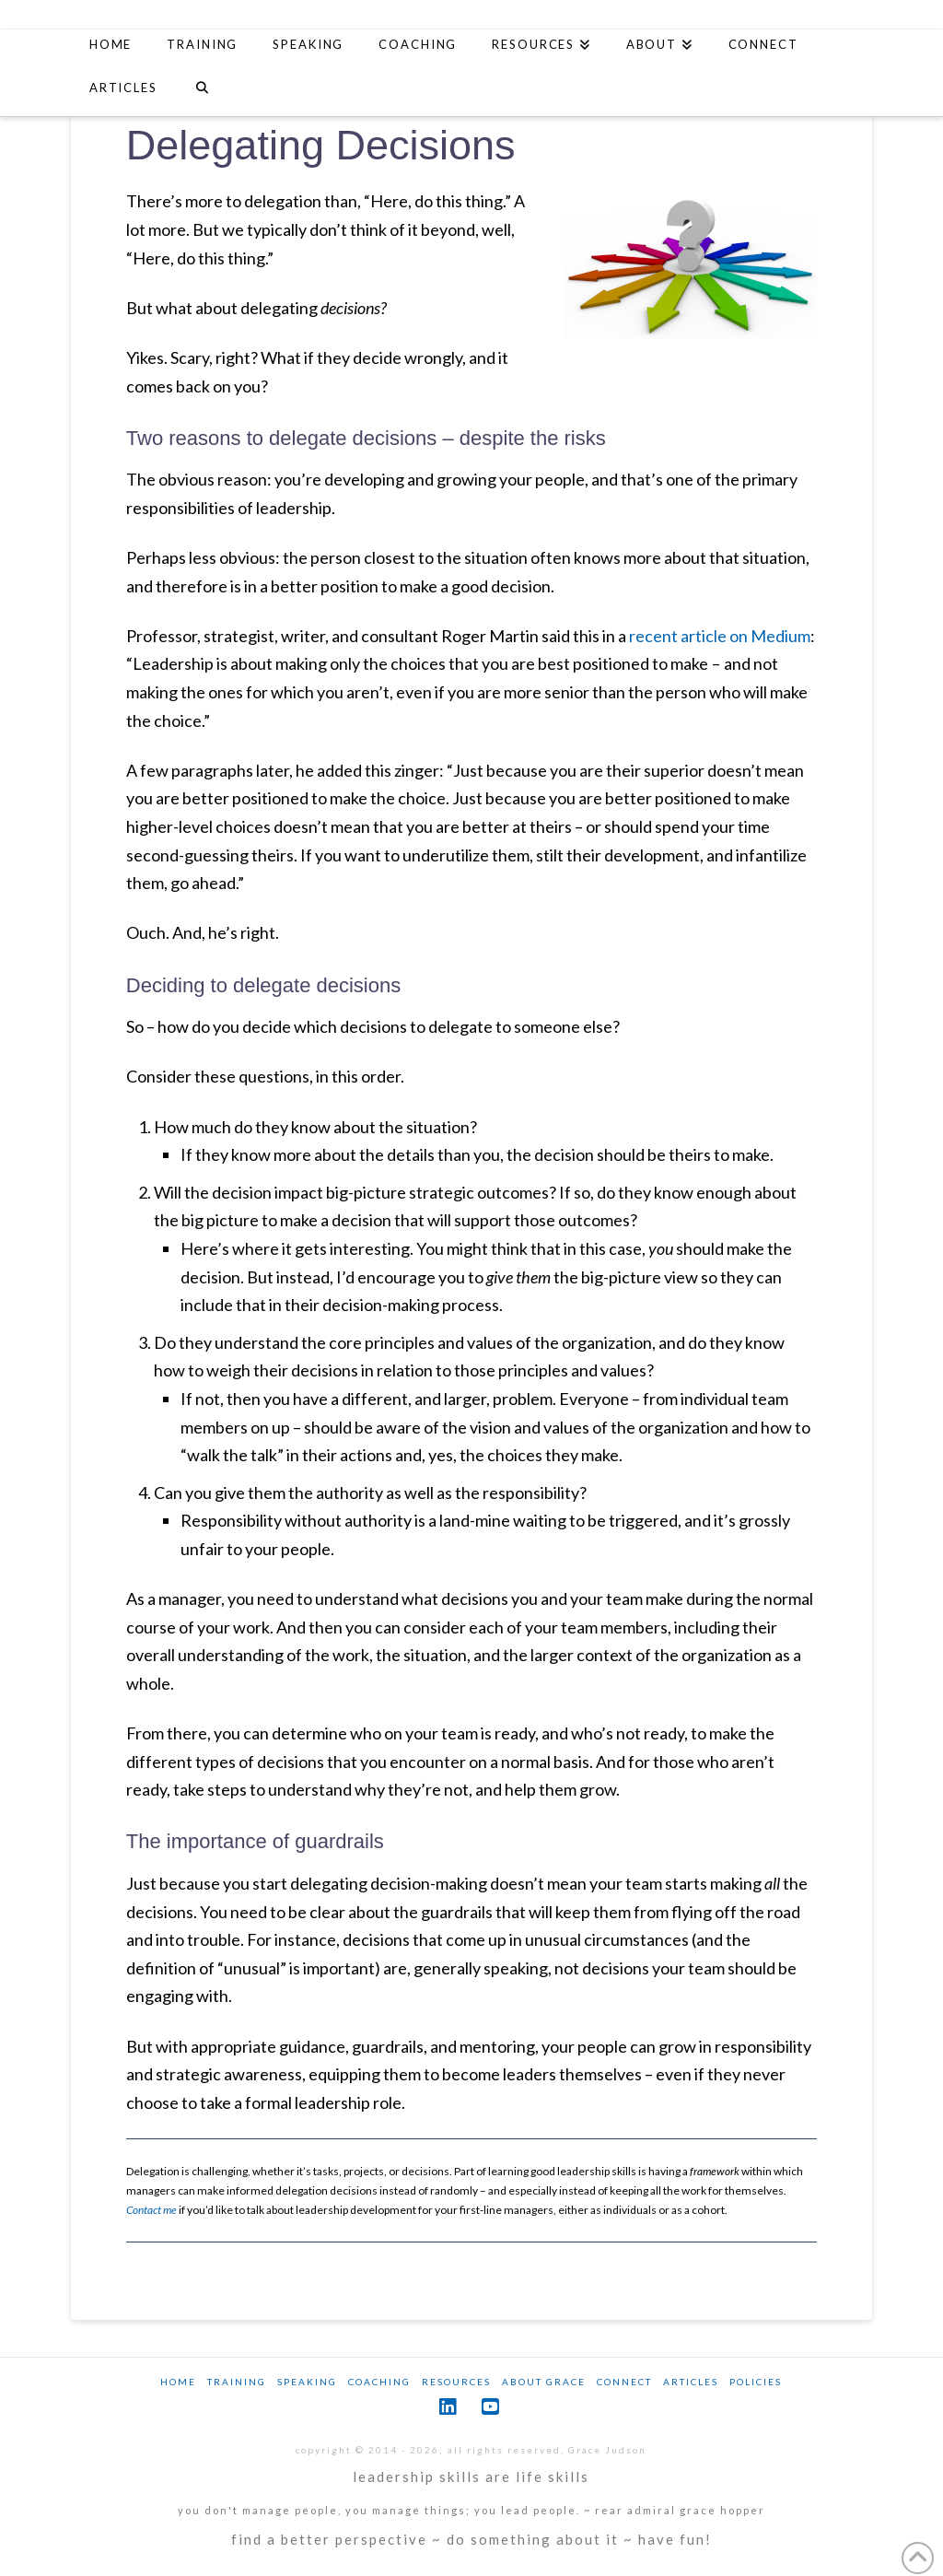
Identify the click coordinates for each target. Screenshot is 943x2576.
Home (178, 2381)
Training (236, 2381)
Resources (456, 2381)
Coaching (379, 2381)
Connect (624, 2381)
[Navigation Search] (202, 90)
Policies (755, 2381)
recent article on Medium (719, 636)
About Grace (544, 2381)
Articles (690, 2381)
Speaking (307, 2381)
